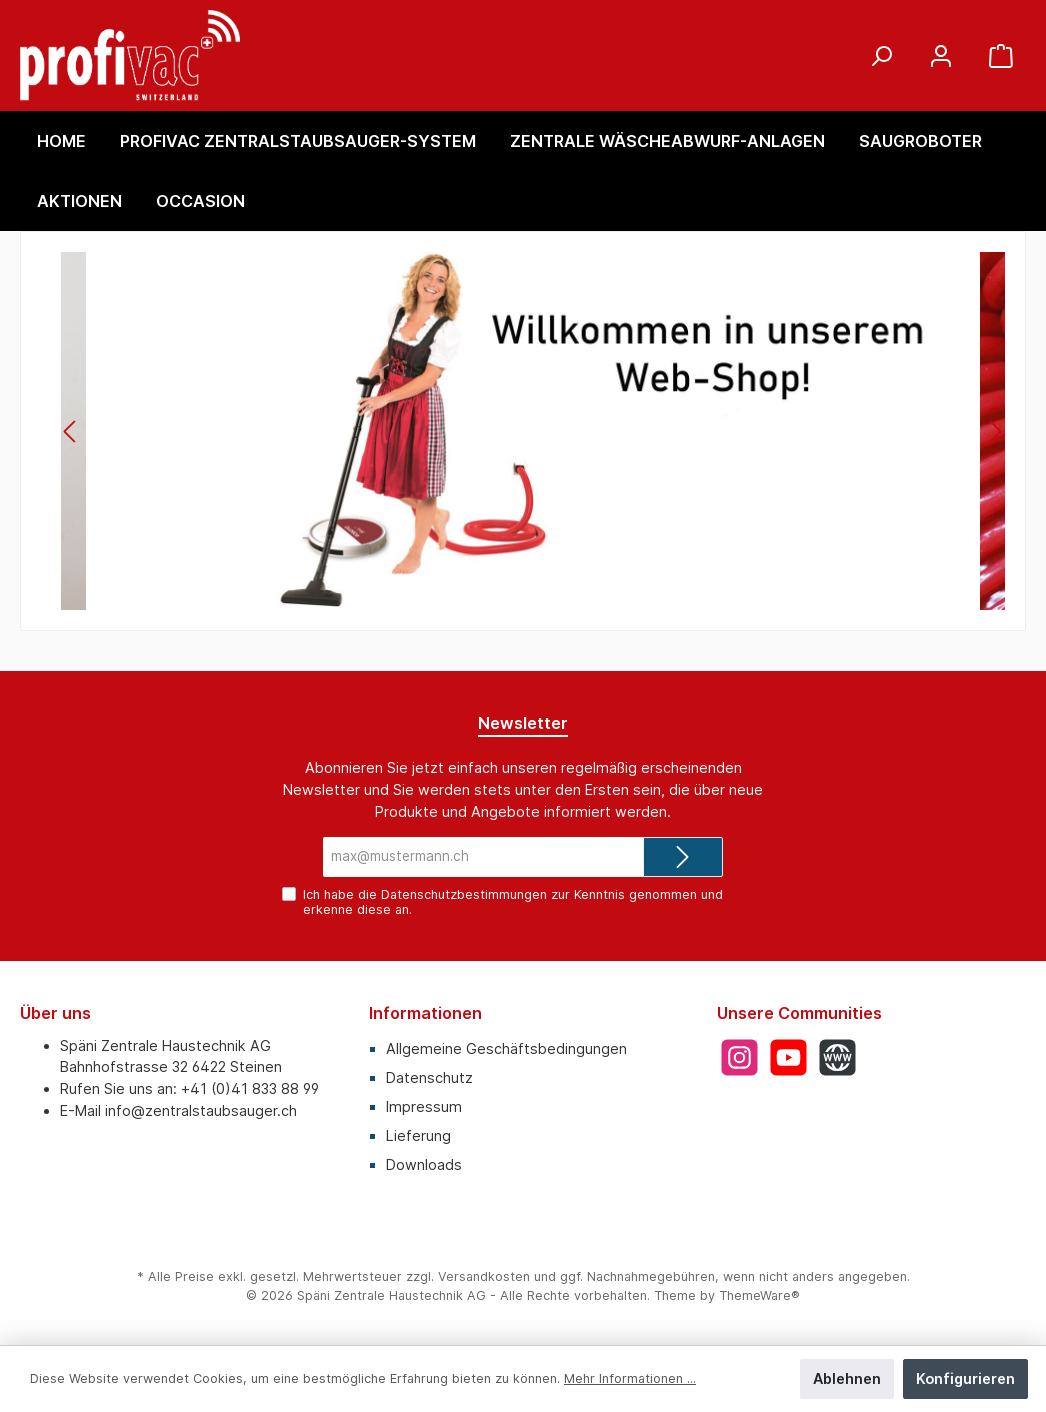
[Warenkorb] (1001, 55)
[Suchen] (881, 55)
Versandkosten (484, 1276)
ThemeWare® (759, 1295)
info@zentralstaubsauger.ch (201, 1110)
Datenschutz (429, 1077)
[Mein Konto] (941, 55)
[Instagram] (739, 1057)
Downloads (424, 1164)
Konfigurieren (965, 1378)
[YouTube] (788, 1057)
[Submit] (683, 857)
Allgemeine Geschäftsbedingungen (506, 1048)
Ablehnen (847, 1378)
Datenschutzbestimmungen (464, 894)
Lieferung (418, 1135)
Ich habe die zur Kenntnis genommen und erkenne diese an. (513, 902)
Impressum (424, 1106)
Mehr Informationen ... (630, 1378)
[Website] (837, 1057)
